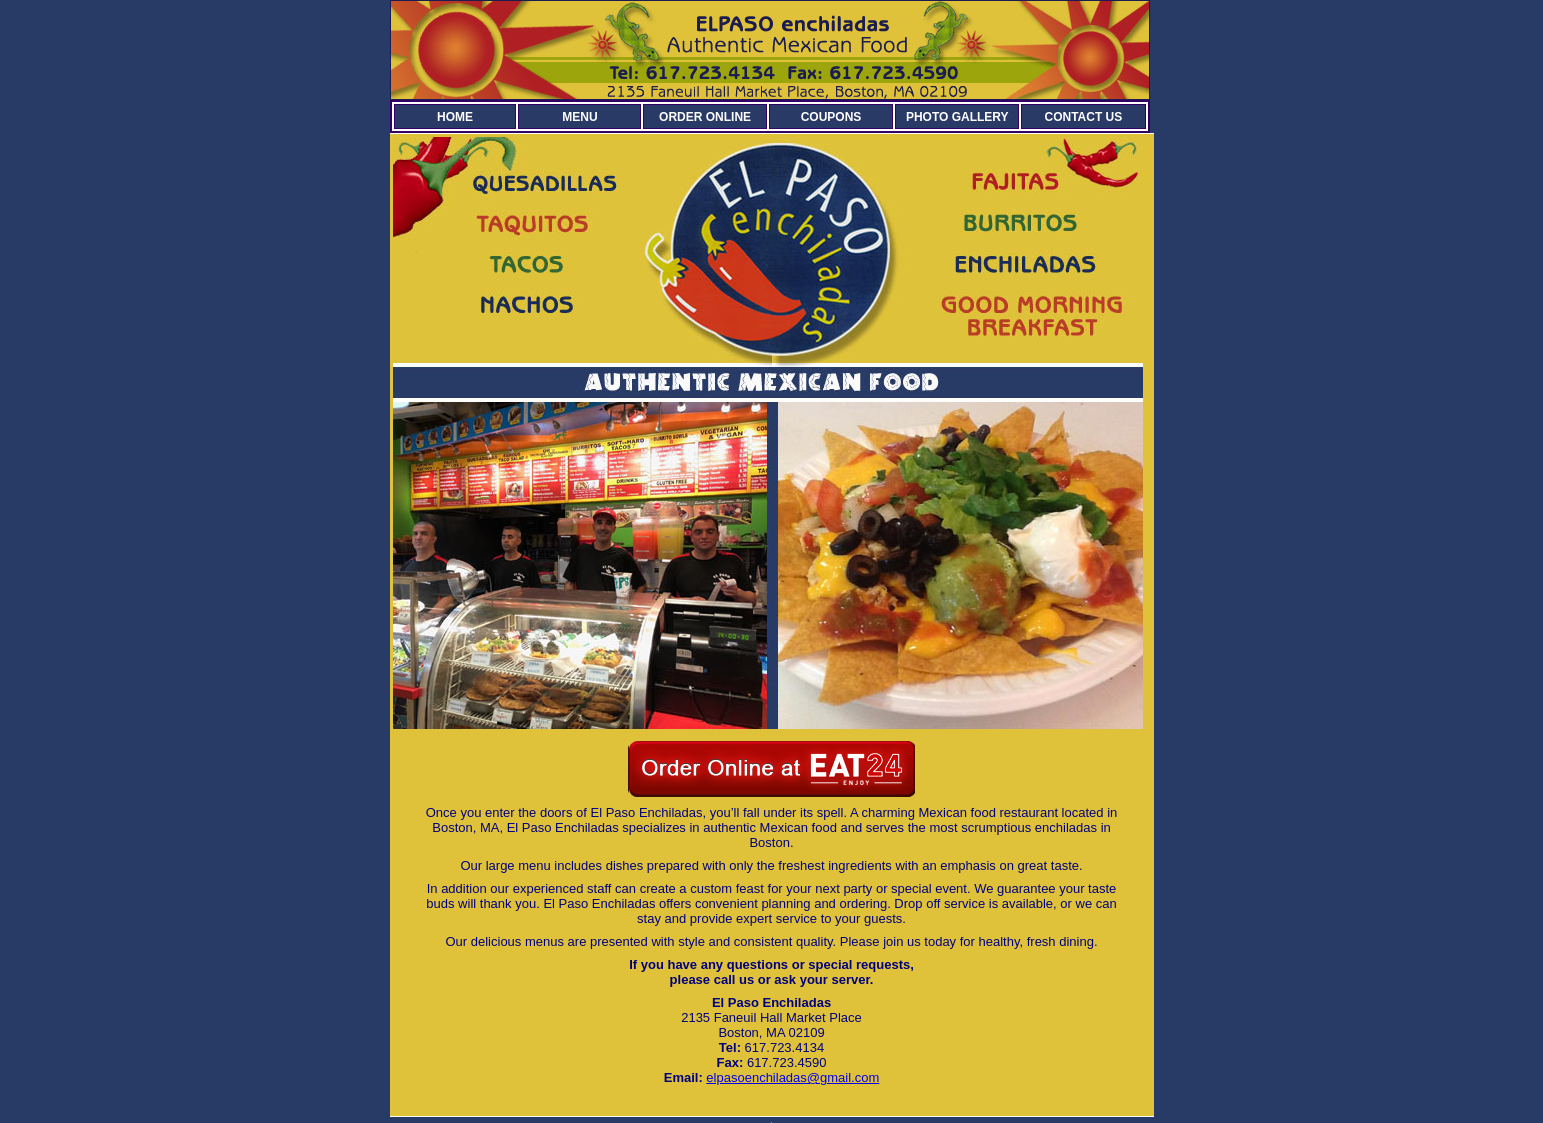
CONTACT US (1084, 117)
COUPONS (831, 117)
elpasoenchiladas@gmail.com (792, 1077)
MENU (579, 117)
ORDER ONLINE (705, 117)
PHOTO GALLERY (957, 117)
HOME (455, 117)
